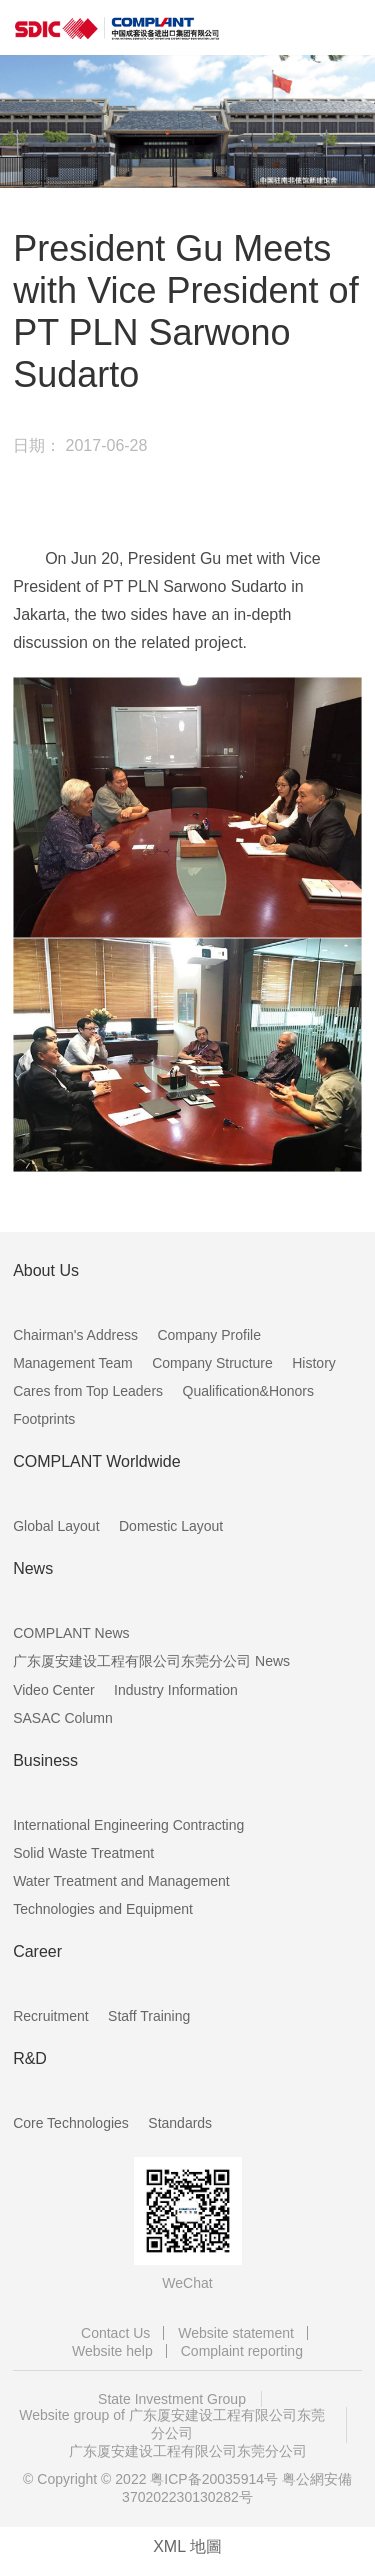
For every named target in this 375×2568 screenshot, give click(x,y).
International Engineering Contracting (128, 1825)
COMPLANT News (71, 1633)
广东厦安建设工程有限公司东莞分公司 (188, 2451)
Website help (112, 2351)
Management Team (73, 1363)
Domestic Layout (171, 1526)
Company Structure (212, 1363)
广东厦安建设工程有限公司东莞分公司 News (151, 1661)
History (314, 1363)
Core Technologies (71, 2123)
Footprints (44, 1419)
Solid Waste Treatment (83, 1853)
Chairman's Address (75, 1335)
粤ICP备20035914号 (214, 2479)
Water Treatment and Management (121, 1881)
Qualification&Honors (249, 1391)
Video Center (53, 1690)
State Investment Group (172, 2399)
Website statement (236, 2333)
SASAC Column (63, 1718)
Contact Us (115, 2333)
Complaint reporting (242, 2351)
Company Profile (209, 1335)
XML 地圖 (187, 2546)
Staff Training (149, 2016)
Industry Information (176, 1690)
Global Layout (56, 1526)
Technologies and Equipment (103, 1909)
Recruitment (50, 2016)
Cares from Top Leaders (88, 1391)
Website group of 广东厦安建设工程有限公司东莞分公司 (171, 2424)
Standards (180, 2123)
